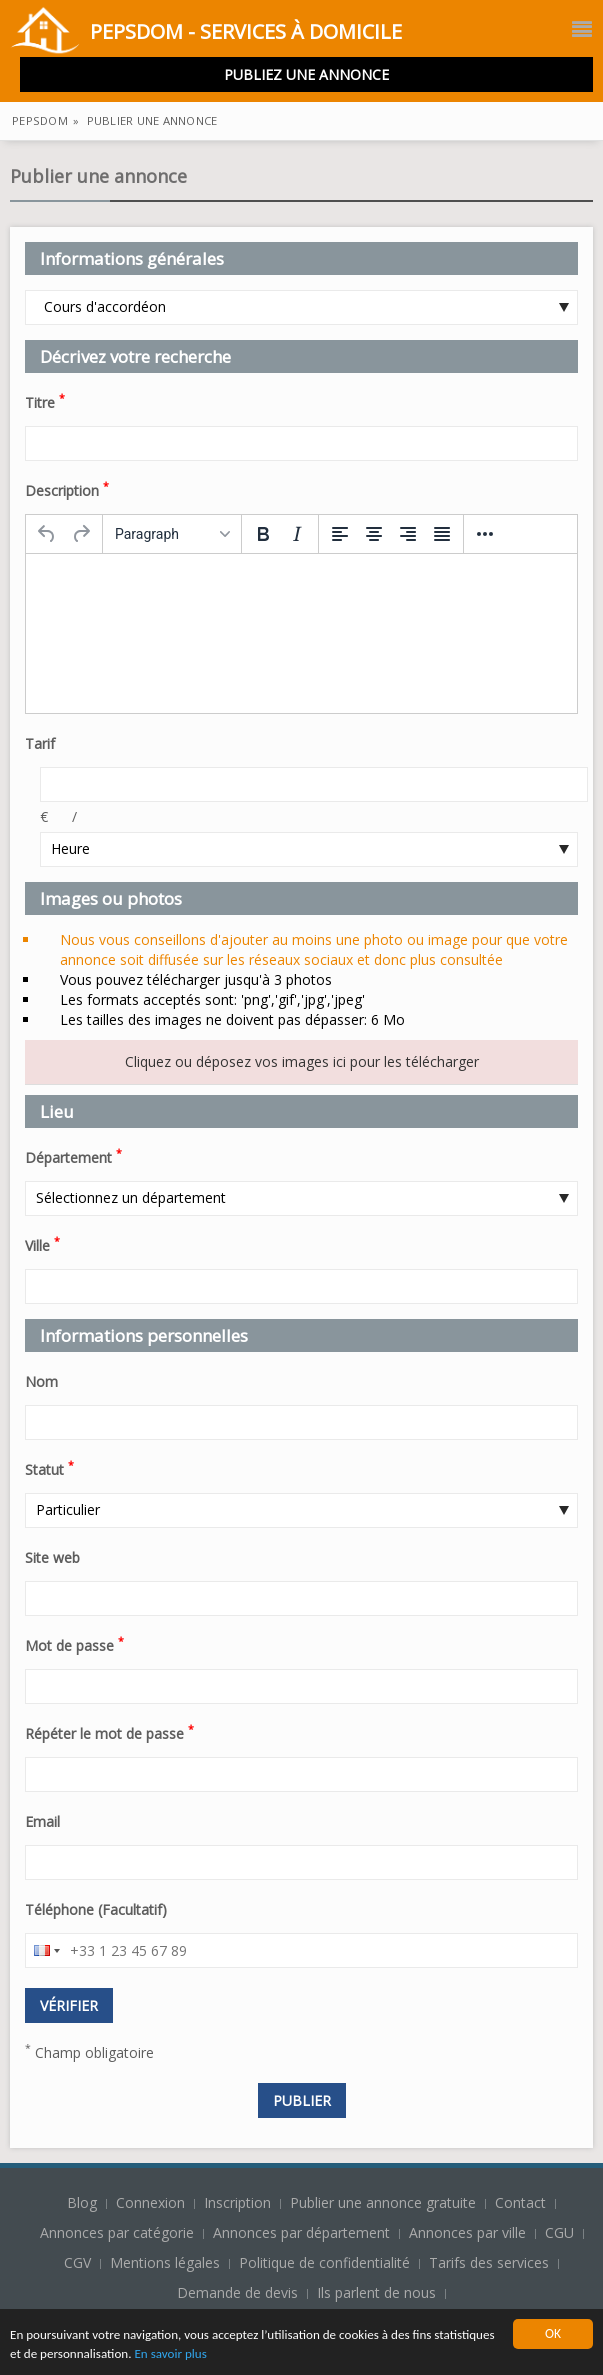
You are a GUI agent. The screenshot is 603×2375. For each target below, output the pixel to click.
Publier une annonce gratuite (385, 2202)
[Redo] (81, 534)
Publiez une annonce (306, 74)
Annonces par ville (467, 2232)
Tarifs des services (489, 2262)
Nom (41, 1381)
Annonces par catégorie (117, 2232)
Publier (302, 2100)
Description (67, 489)
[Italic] (297, 534)
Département (73, 1156)
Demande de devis (237, 2292)
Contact (522, 2202)
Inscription (239, 2202)
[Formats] (172, 534)
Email (42, 1821)
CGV (77, 2262)
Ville (42, 1244)
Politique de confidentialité (324, 2262)
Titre (45, 401)
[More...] (485, 534)
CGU (559, 2232)
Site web (52, 1557)
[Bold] (263, 534)
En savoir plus (242, 2354)
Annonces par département (301, 2232)
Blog (84, 2202)
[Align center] (374, 534)
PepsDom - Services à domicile (206, 33)
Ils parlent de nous (376, 2292)
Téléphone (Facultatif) (96, 1909)
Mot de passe (74, 1644)
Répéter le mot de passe (109, 1732)
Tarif (40, 743)
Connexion (152, 2202)
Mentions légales (165, 2262)
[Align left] (340, 534)
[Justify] (442, 534)
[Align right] (408, 534)
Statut (49, 1468)
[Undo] (47, 534)
